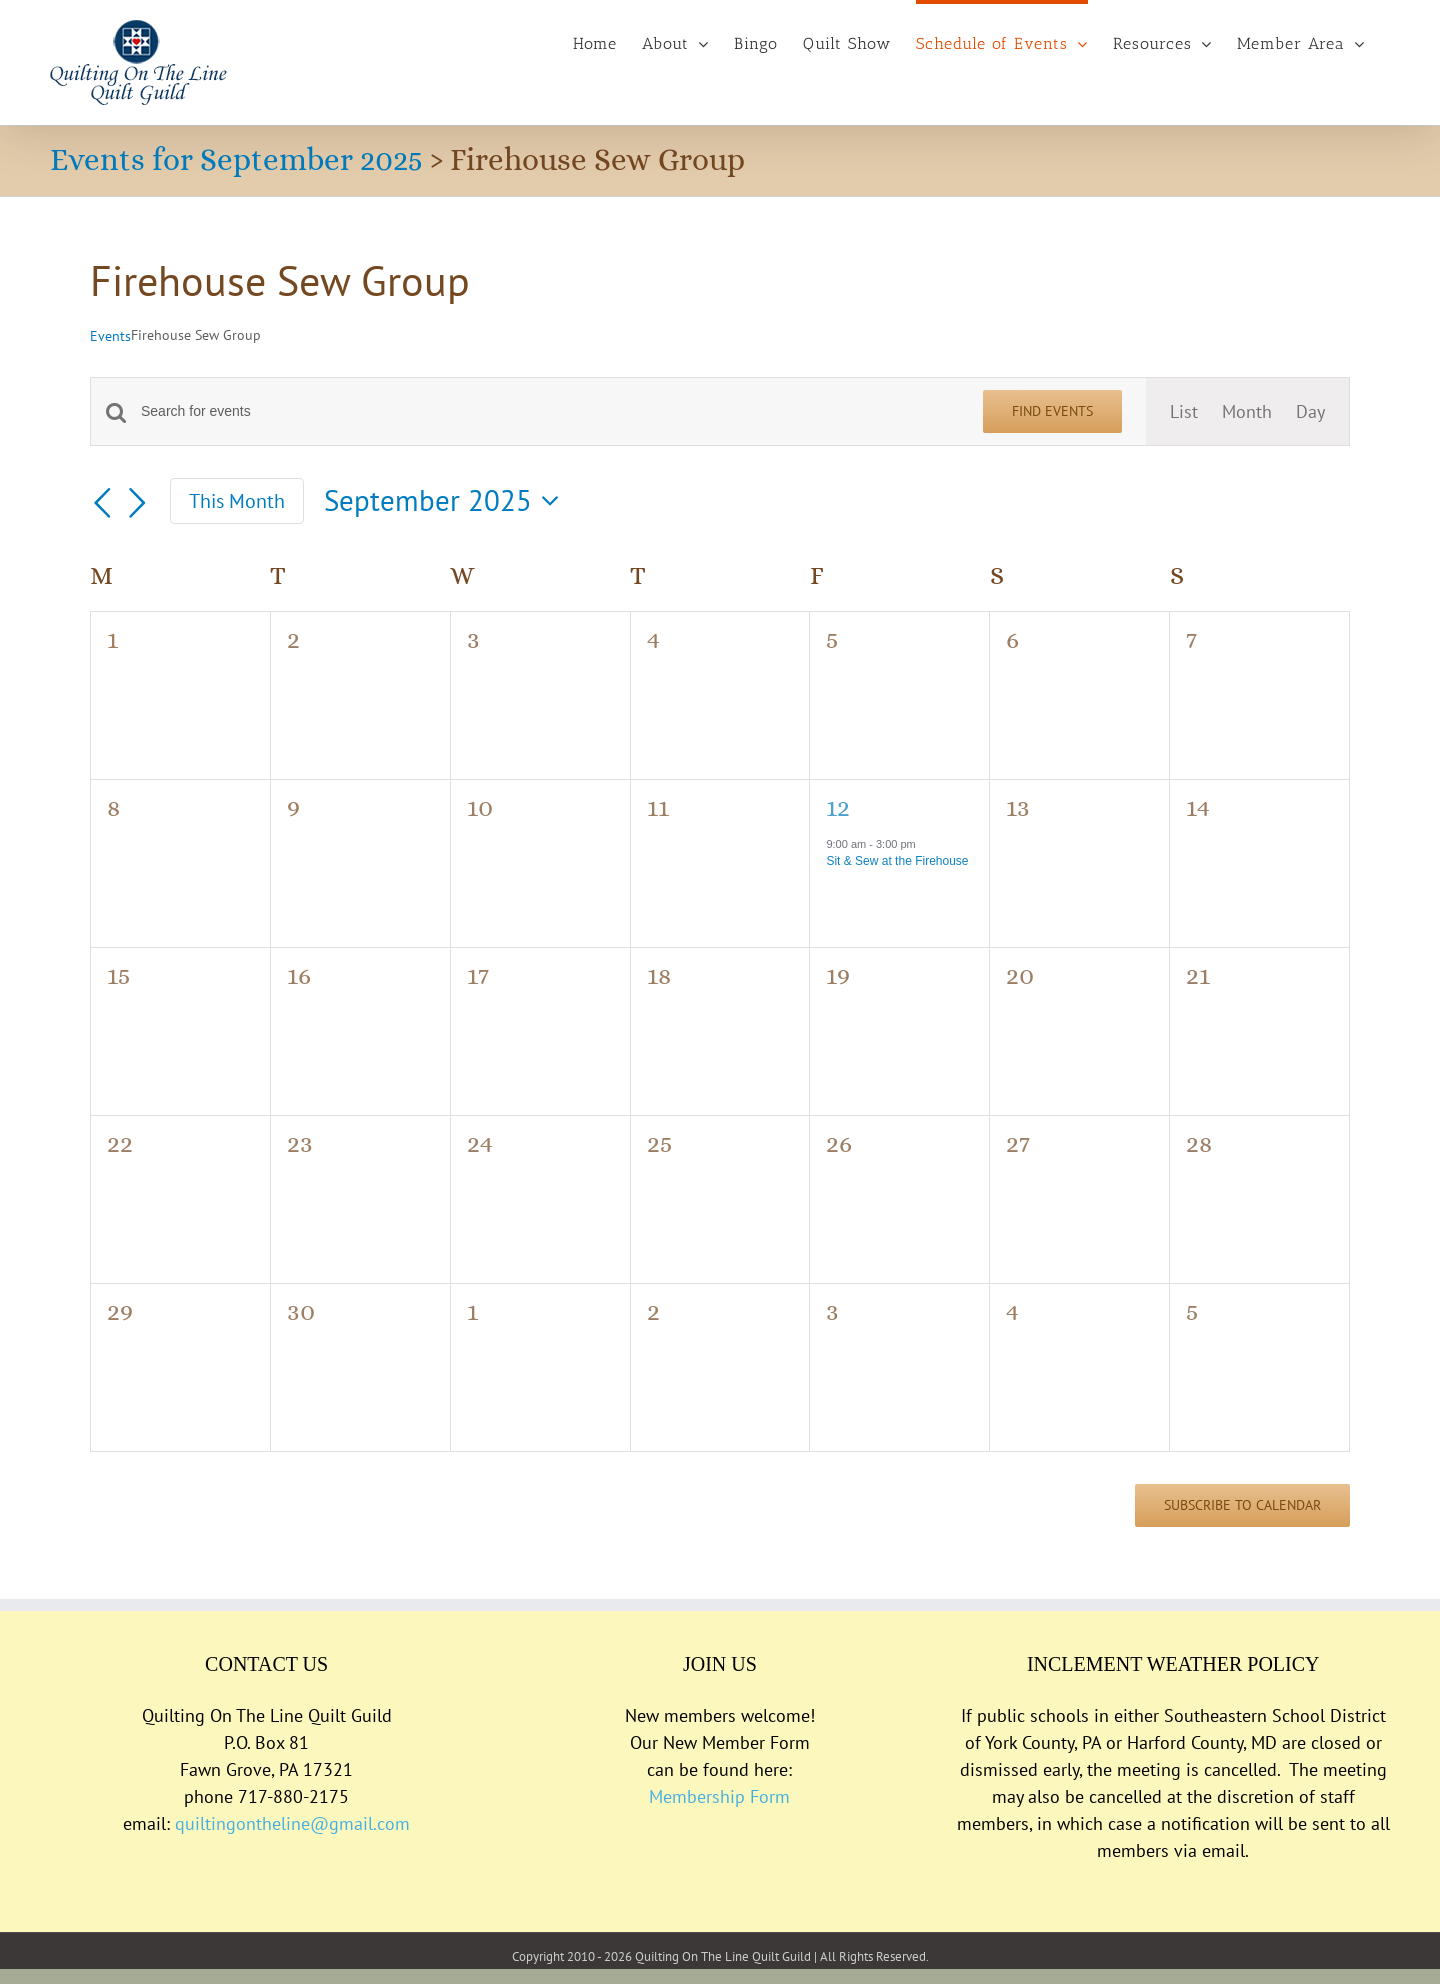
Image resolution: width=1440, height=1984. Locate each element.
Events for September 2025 (236, 159)
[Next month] (138, 504)
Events (110, 336)
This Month (237, 500)
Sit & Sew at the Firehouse (897, 861)
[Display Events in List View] (1184, 411)
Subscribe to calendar (1242, 1505)
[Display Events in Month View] (1247, 411)
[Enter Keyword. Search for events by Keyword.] (550, 411)
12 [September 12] (838, 807)
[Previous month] (102, 504)
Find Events (1052, 411)
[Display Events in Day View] (1310, 411)
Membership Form (719, 1796)
